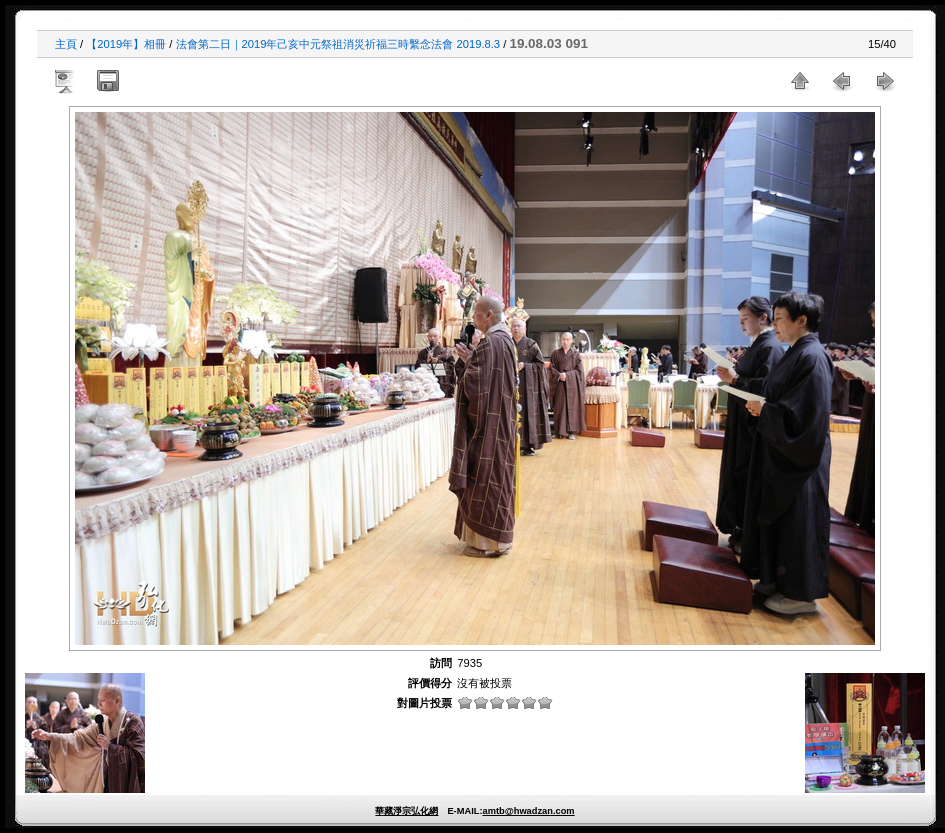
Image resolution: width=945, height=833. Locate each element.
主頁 (66, 44)
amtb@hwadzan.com (528, 811)
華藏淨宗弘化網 (406, 811)
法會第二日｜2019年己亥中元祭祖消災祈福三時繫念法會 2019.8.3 (338, 44)
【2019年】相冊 (126, 44)
